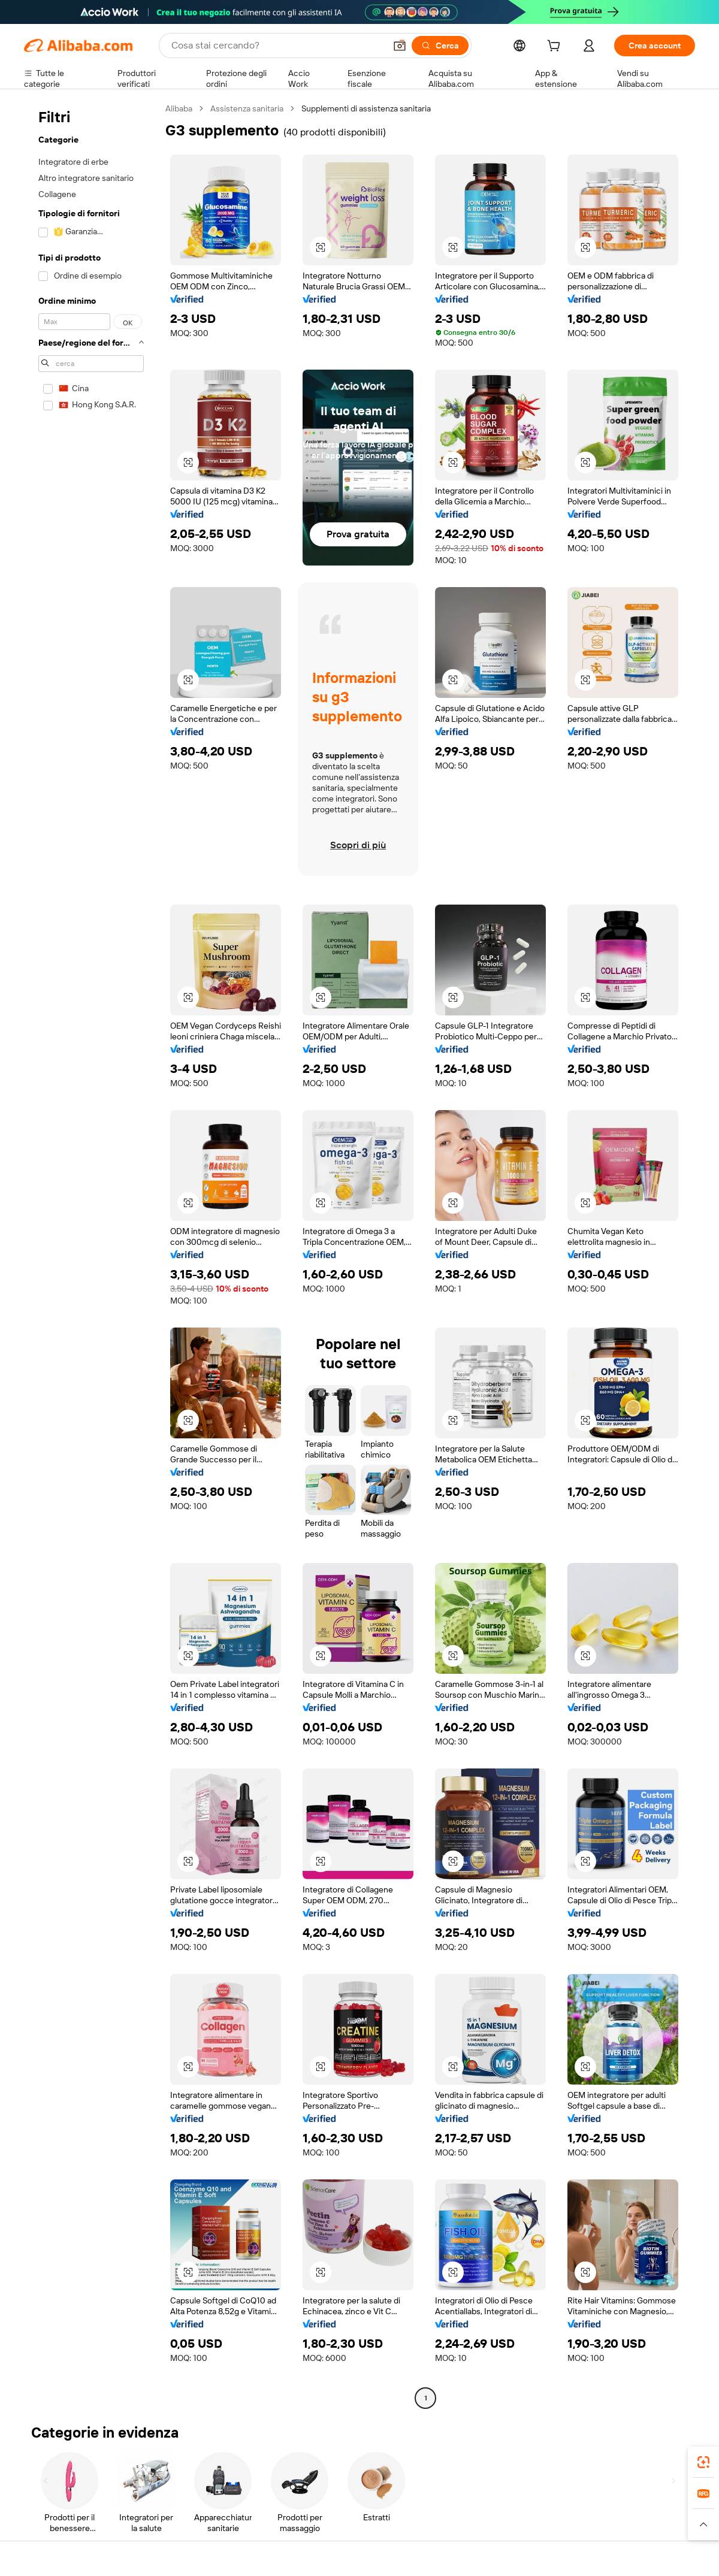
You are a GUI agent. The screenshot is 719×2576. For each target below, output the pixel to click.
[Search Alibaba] (277, 45)
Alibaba (178, 108)
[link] (703, 2462)
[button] (399, 45)
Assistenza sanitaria (246, 108)
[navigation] (91, 1255)
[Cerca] (440, 45)
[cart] (556, 47)
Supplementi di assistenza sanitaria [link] (366, 108)
